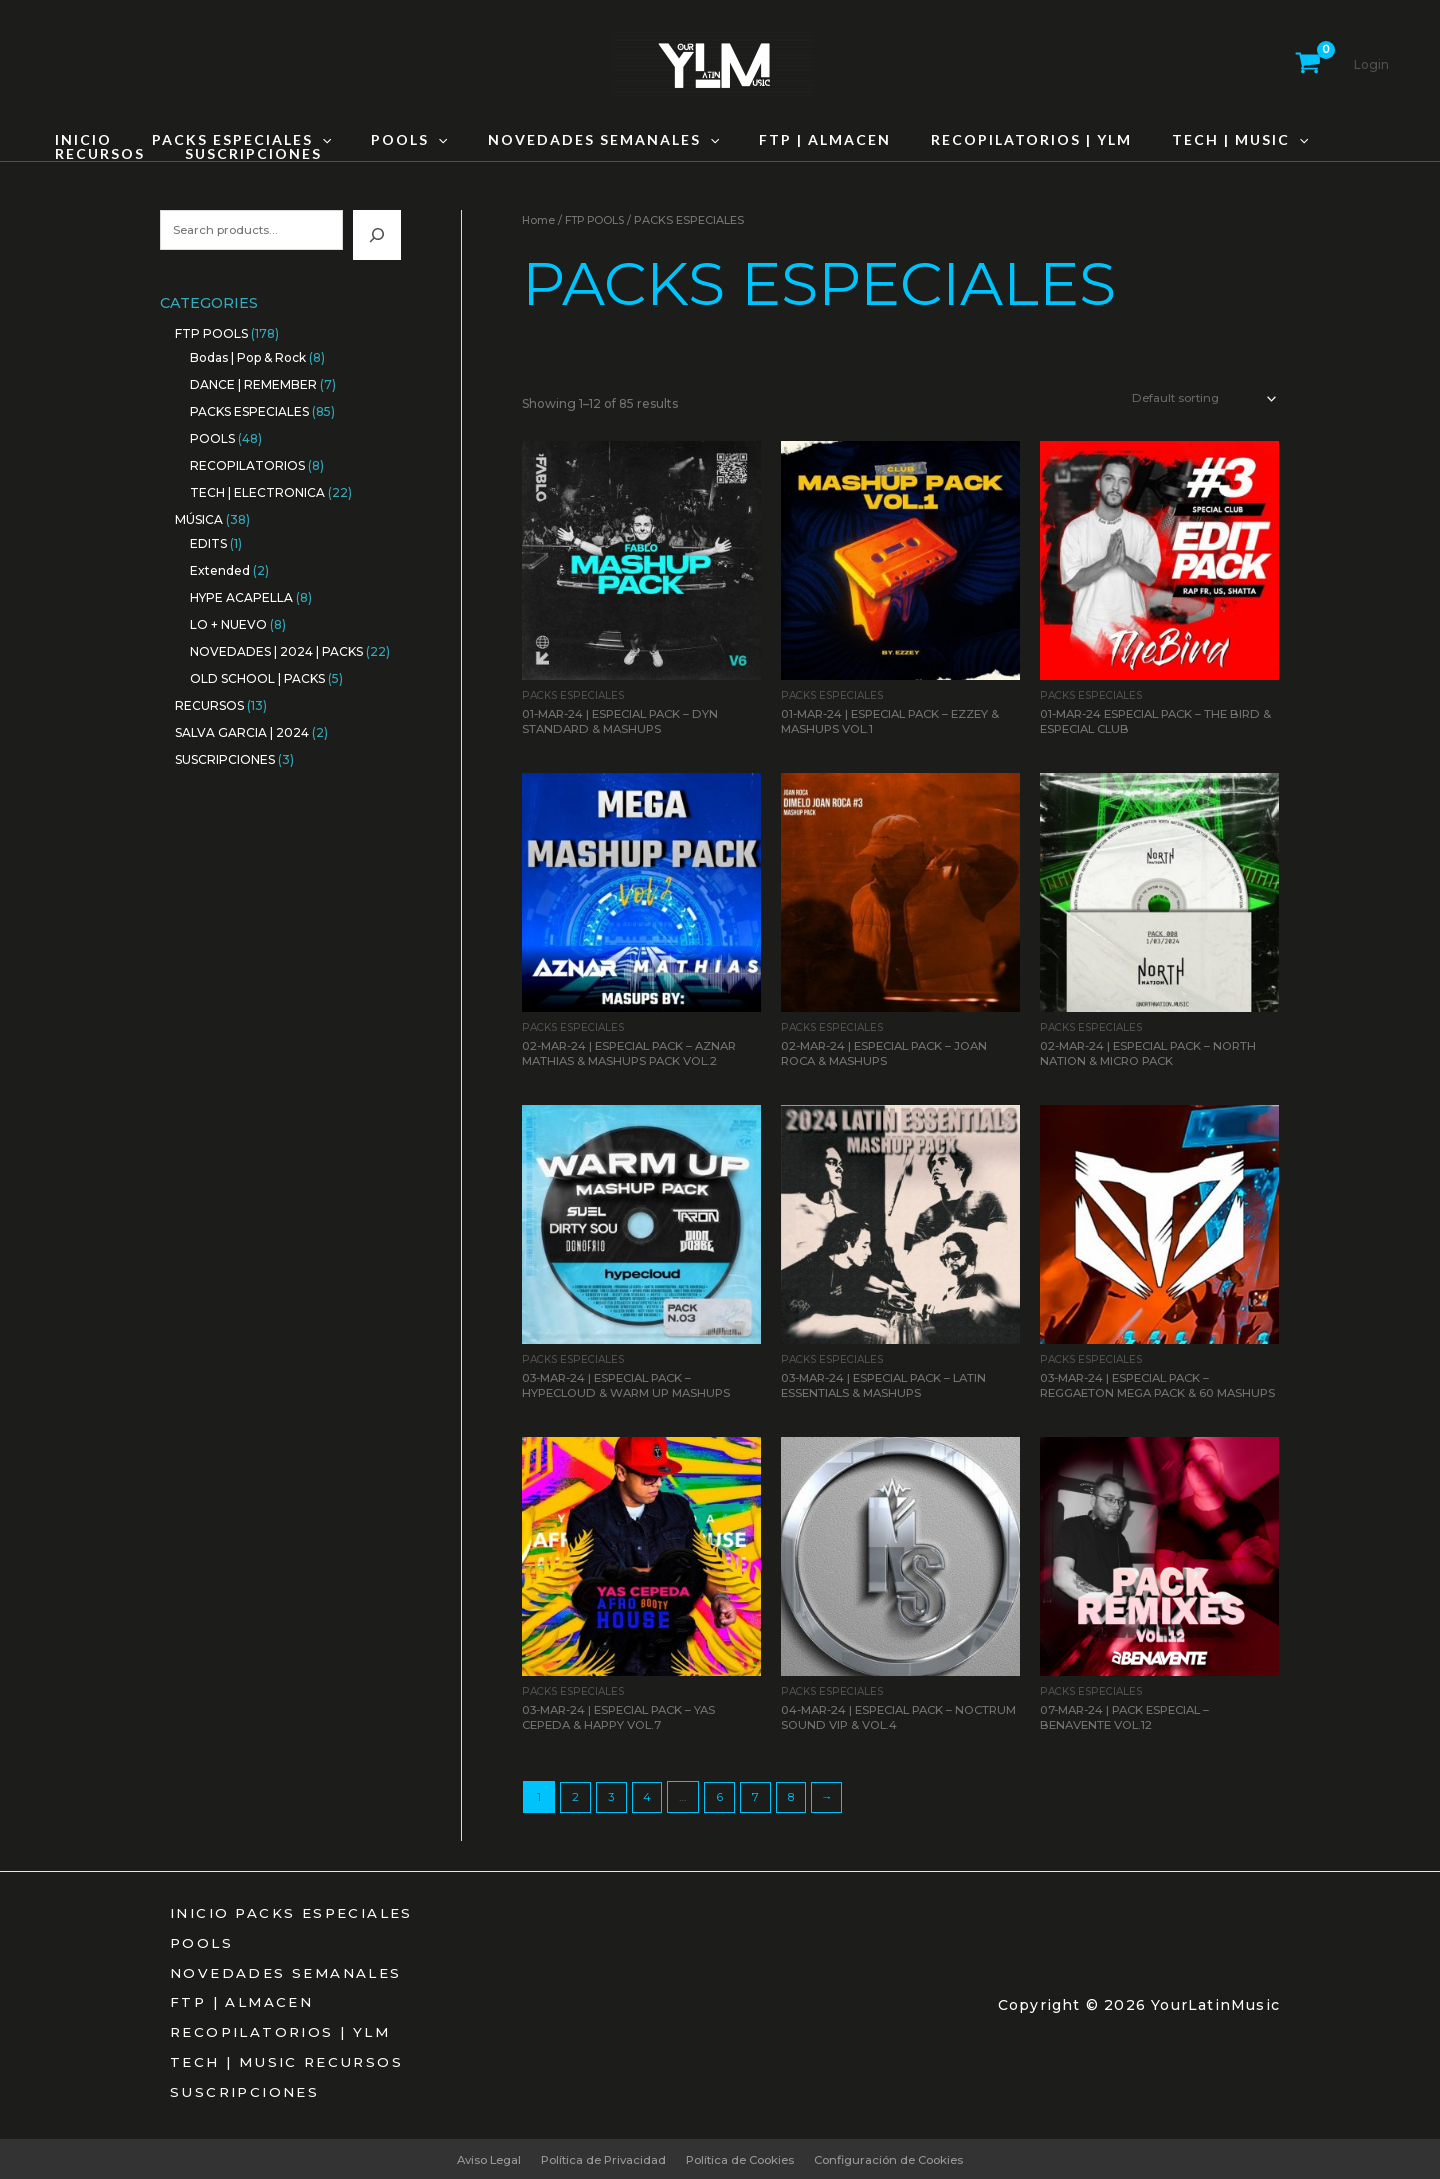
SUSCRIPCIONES (117, 154)
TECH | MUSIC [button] (1162, 140)
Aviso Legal (478, 2157)
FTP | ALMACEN (771, 140)
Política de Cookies (742, 2157)
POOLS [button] (379, 140)
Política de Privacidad (598, 2157)
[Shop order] (1198, 399)
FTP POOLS (598, 220)
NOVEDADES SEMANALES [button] (561, 140)
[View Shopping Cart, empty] (1308, 65)
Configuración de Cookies (899, 2157)
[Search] (377, 235)
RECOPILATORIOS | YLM (965, 140)
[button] (304, 140)
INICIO (77, 140)
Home (539, 220)
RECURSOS (1304, 140)
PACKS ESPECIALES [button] (223, 140)
